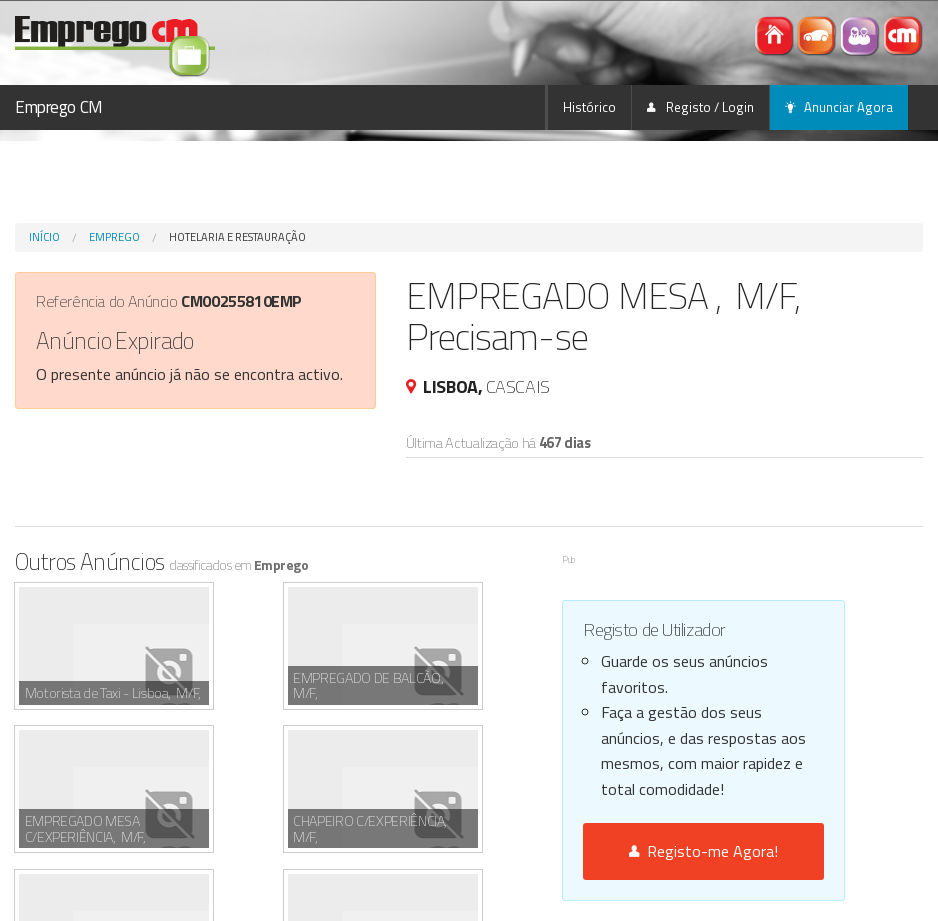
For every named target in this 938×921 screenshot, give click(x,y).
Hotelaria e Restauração (237, 237)
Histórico (589, 107)
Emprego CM (59, 107)
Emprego (114, 237)
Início (44, 237)
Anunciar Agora (839, 107)
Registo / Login (700, 107)
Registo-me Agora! (703, 851)
